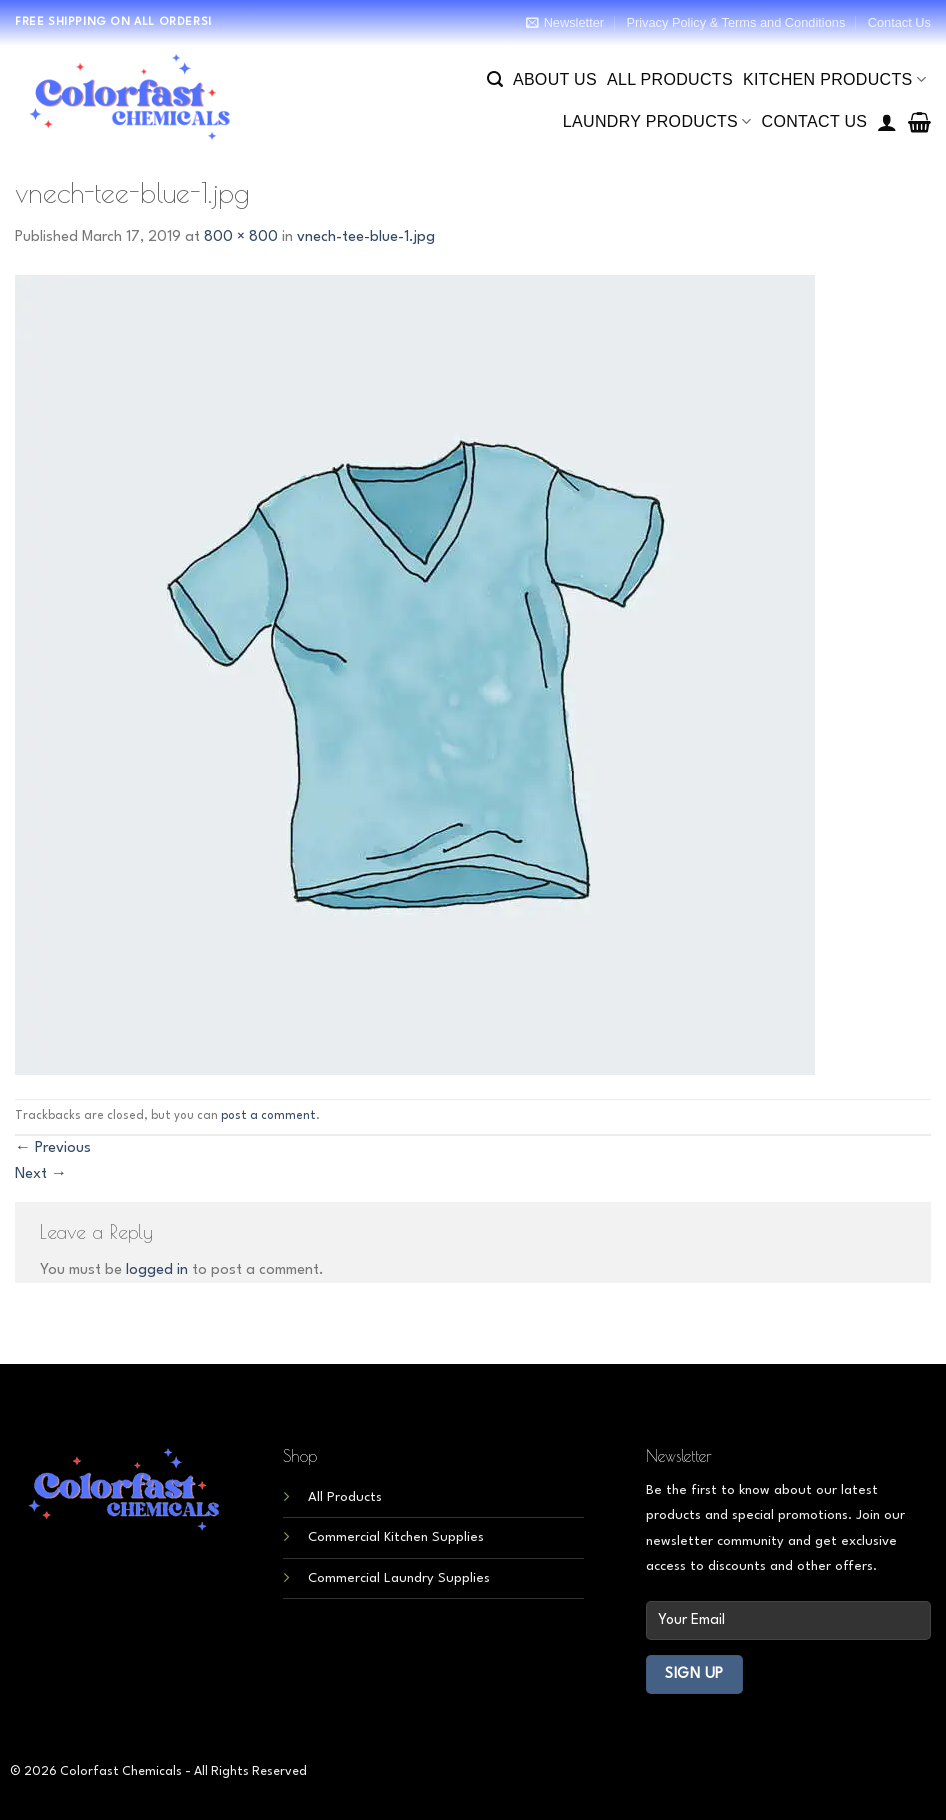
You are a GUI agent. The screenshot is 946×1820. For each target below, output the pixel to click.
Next (41, 1174)
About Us (555, 79)
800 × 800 (241, 237)
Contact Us (899, 22)
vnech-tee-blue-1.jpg (366, 237)
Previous (53, 1148)
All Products (670, 79)
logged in (157, 1270)
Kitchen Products (834, 79)
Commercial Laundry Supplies (399, 1578)
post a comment (268, 1116)
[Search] (495, 79)
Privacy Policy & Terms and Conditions (735, 22)
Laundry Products (657, 121)
